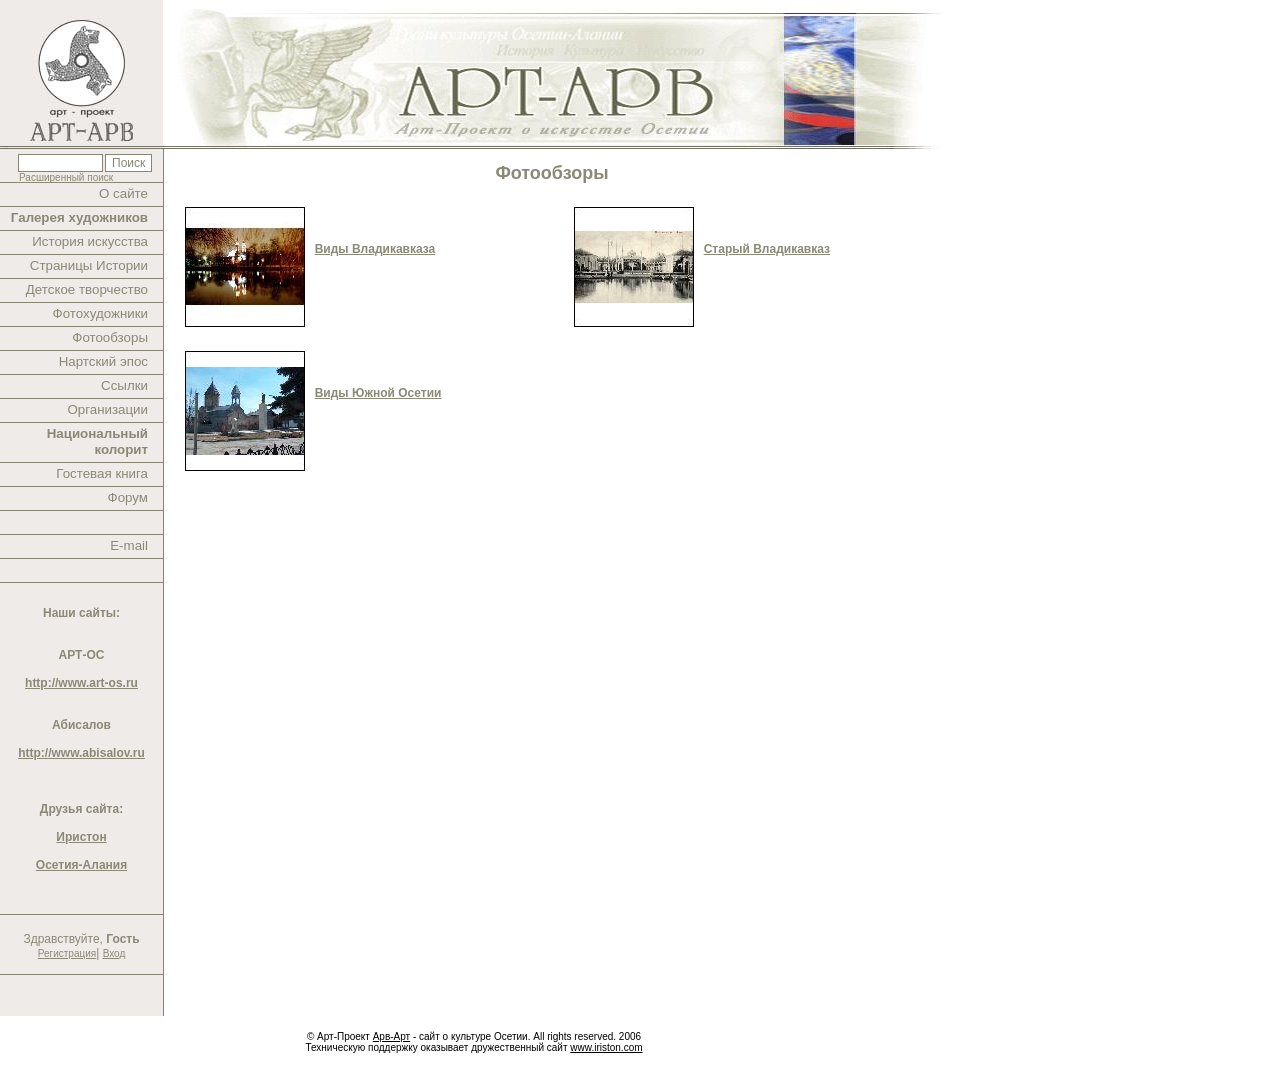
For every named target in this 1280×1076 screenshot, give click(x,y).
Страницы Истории (89, 265)
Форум (128, 497)
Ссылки (124, 385)
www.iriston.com (606, 1047)
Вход (114, 953)
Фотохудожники (100, 313)
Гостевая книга (102, 473)
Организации (107, 409)
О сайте (123, 193)
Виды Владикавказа (375, 249)
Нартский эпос (103, 361)
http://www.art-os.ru (81, 683)
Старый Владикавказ (767, 249)
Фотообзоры (110, 337)
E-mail (129, 545)
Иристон (81, 837)
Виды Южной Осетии (378, 393)
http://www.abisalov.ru (81, 753)
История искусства (90, 241)
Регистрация (67, 953)
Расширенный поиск (66, 177)
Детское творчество (87, 289)
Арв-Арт (391, 1036)
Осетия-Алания (81, 865)
